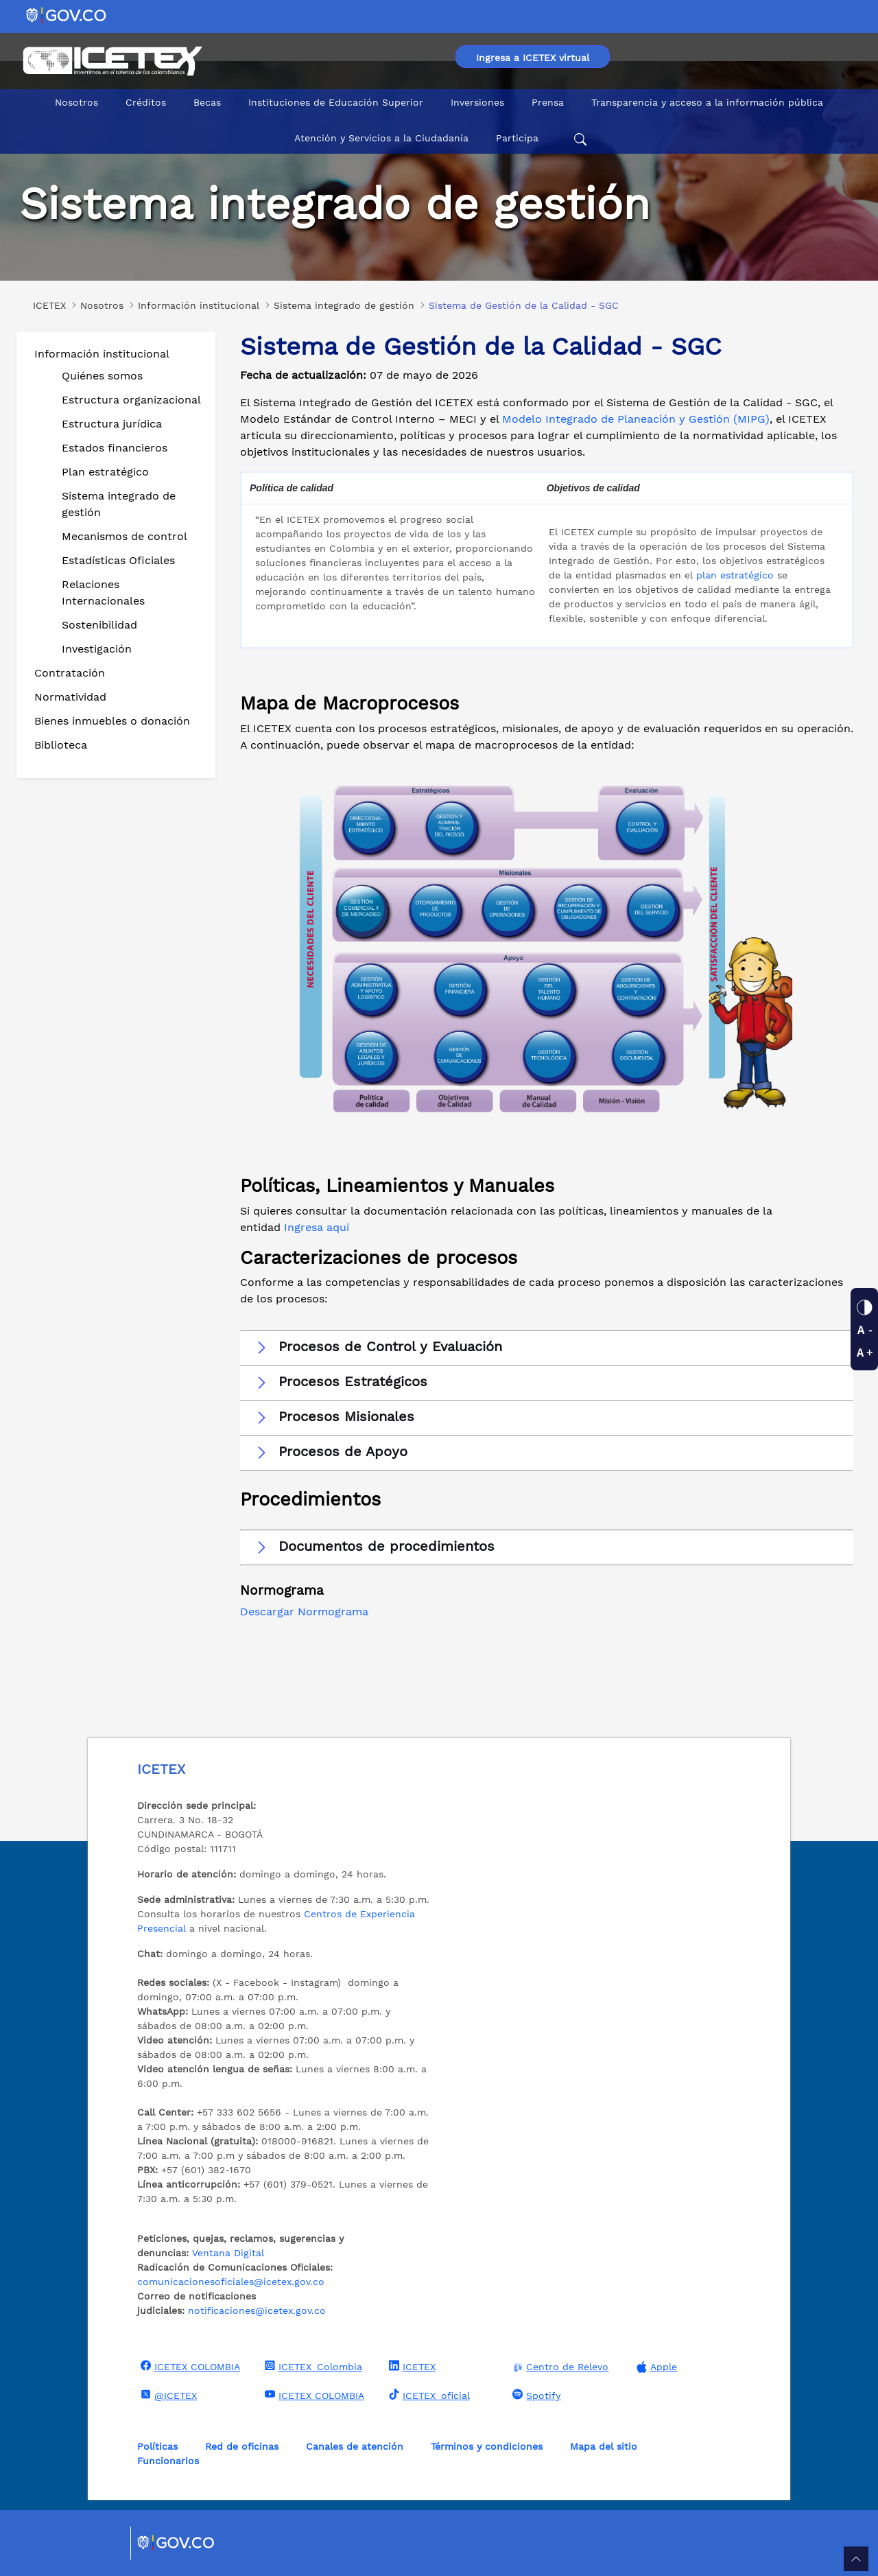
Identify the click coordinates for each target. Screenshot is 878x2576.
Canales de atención (354, 2446)
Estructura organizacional (131, 399)
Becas (207, 102)
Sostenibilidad (99, 624)
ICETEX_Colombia (311, 2366)
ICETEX (410, 2366)
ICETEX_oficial (427, 2395)
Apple (655, 2367)
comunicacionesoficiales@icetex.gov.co (230, 2281)
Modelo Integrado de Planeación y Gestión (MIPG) (636, 418)
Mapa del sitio (603, 2446)
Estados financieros (114, 447)
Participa (517, 137)
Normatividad (70, 696)
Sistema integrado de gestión (119, 504)
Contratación (69, 672)
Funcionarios (168, 2460)
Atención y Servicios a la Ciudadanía (381, 137)
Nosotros (76, 102)
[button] (546, 1347)
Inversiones (477, 102)
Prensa (548, 102)
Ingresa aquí (316, 1227)
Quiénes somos (102, 375)
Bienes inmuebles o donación (112, 720)
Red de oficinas (241, 2446)
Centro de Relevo (558, 2367)
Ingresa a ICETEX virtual (532, 57)
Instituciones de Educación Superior (335, 102)
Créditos (146, 102)
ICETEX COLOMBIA (188, 2366)
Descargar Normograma (304, 1611)
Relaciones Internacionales (103, 592)
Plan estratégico (105, 471)
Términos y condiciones (487, 2446)
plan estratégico (735, 575)
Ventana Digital (228, 2252)
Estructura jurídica (112, 423)
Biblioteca (60, 744)
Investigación (97, 648)
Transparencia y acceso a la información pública (707, 102)
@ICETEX (167, 2395)
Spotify (534, 2395)
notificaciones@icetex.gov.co (257, 2310)
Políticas (157, 2446)
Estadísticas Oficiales (118, 560)
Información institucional (101, 353)
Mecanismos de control (124, 536)
